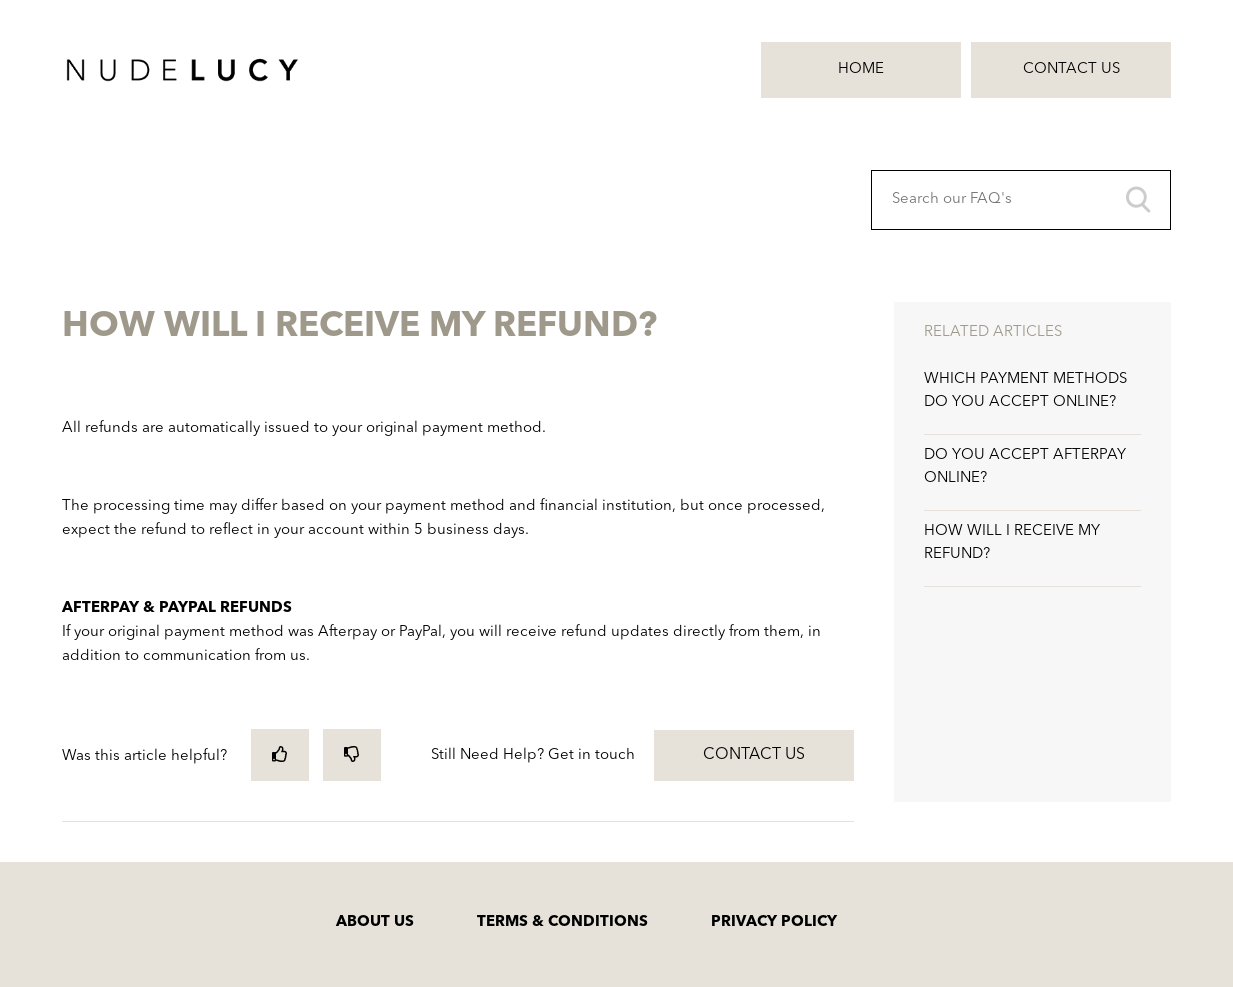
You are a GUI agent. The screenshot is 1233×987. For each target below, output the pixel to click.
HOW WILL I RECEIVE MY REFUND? (1012, 543)
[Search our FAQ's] (1021, 200)
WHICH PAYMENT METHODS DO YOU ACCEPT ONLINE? (1025, 391)
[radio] (280, 754)
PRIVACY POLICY (774, 922)
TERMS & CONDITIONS (562, 922)
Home (861, 69)
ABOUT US (375, 922)
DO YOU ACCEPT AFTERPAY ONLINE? (1025, 467)
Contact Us (1071, 69)
